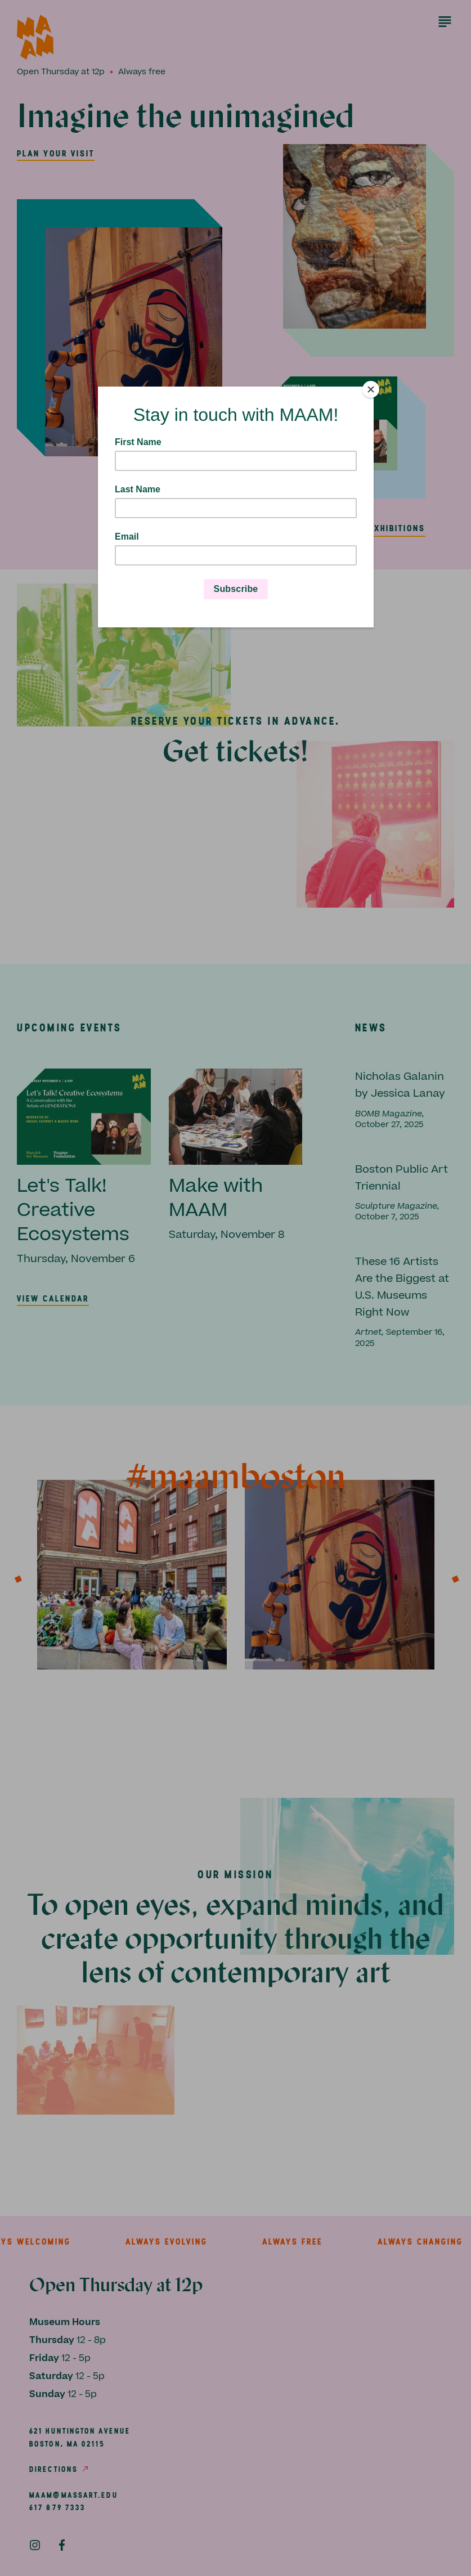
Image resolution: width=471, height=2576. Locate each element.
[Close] (370, 389)
